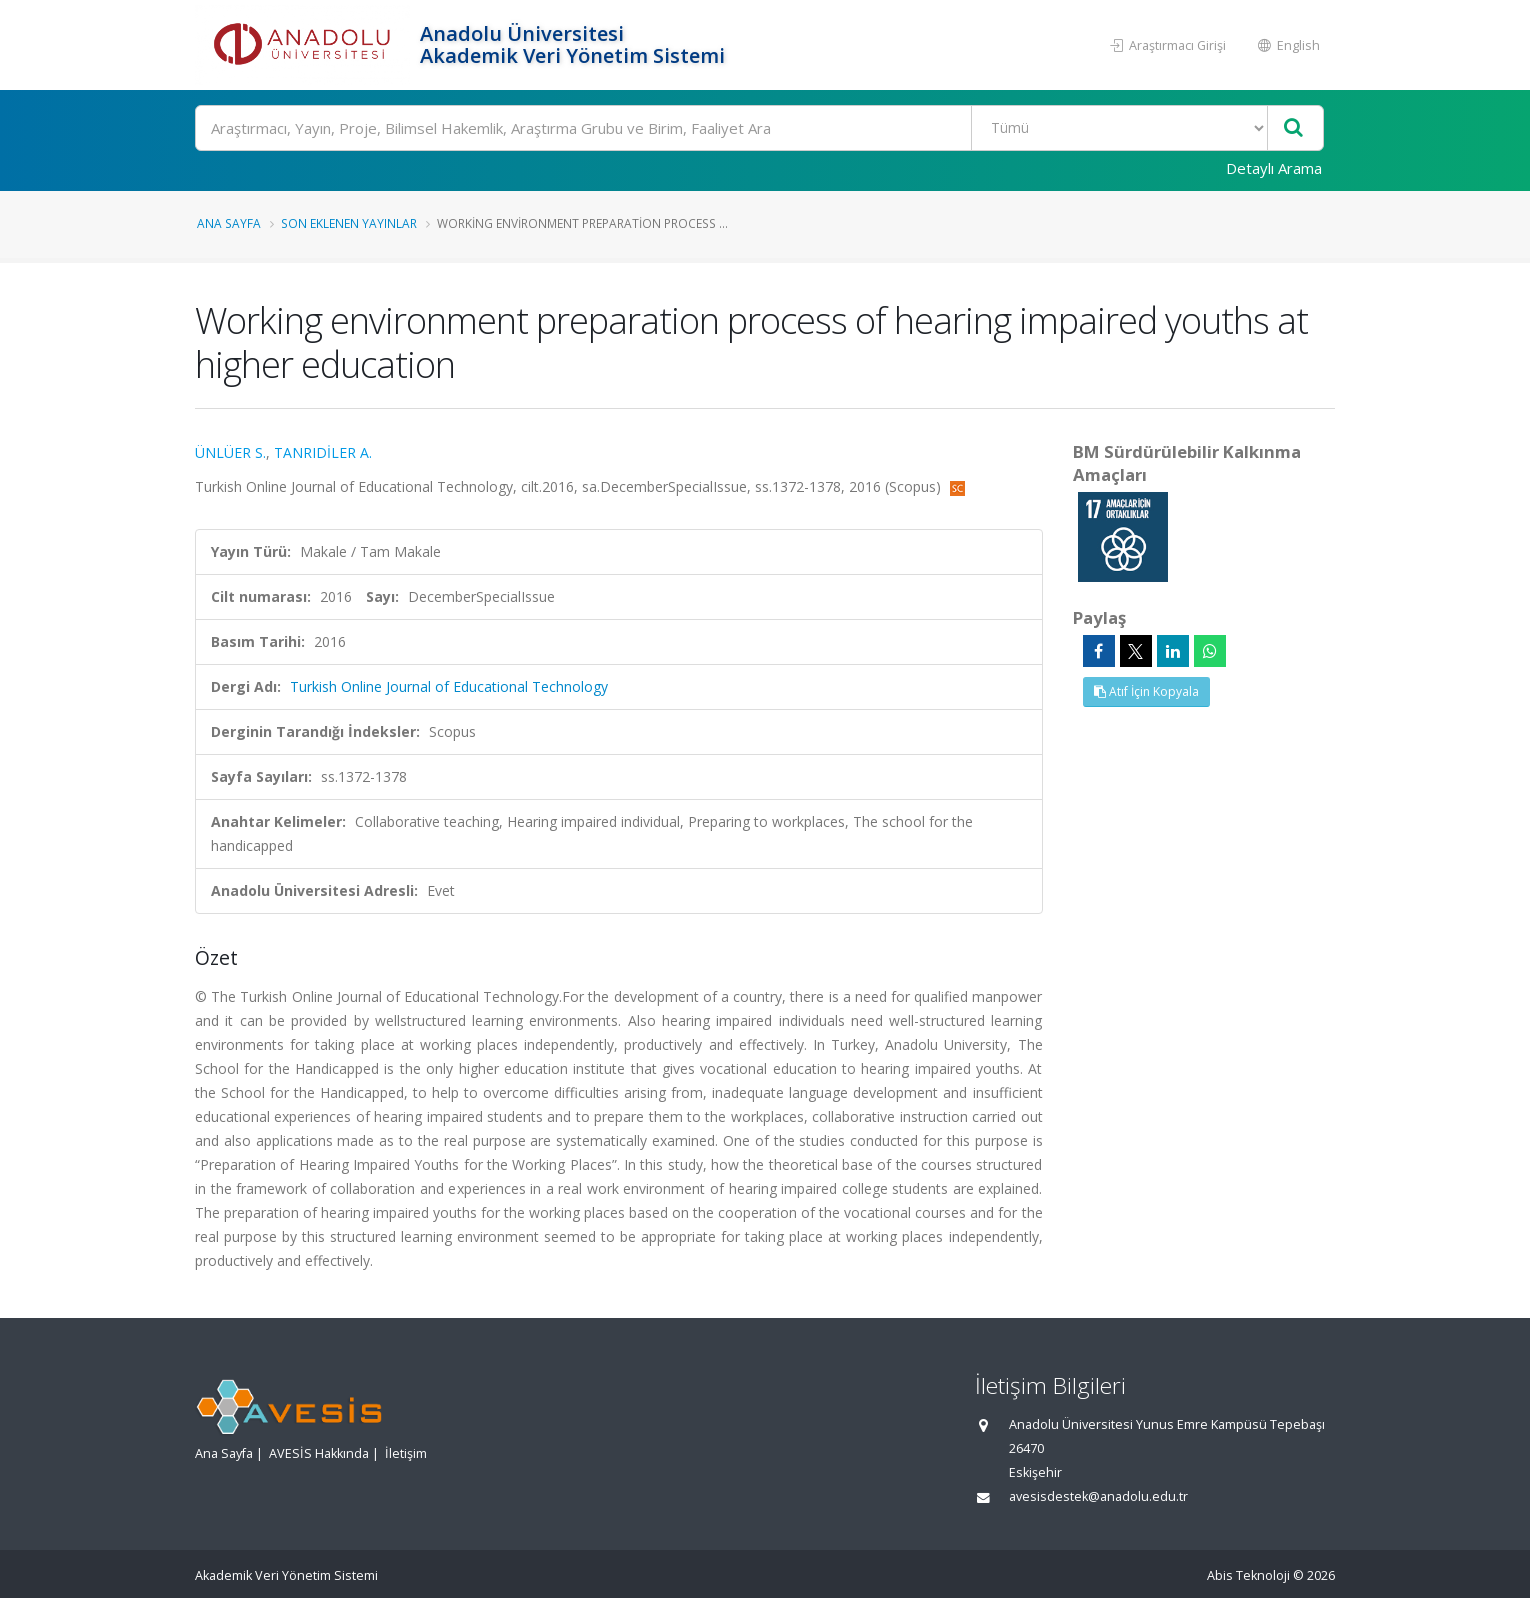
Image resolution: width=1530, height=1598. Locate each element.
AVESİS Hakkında (319, 1453)
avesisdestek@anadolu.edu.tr (1098, 1496)
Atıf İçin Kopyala (1146, 691)
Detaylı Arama (1274, 168)
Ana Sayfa (229, 223)
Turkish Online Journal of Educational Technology (449, 686)
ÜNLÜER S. (230, 452)
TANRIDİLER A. (323, 452)
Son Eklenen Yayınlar (349, 223)
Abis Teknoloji (1248, 1575)
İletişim (406, 1453)
